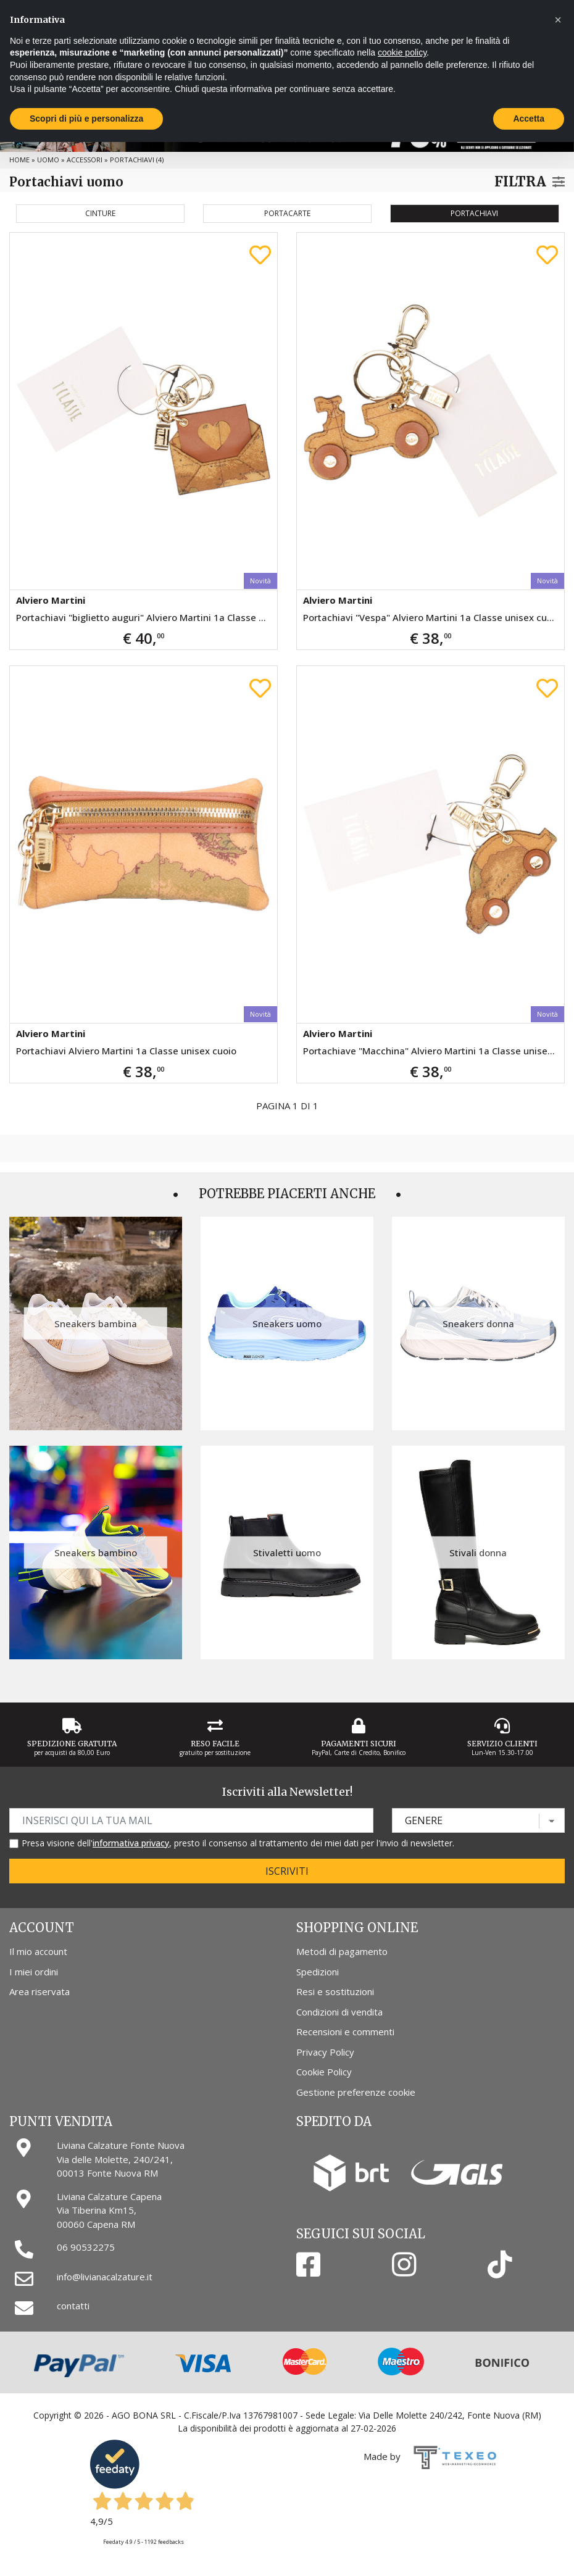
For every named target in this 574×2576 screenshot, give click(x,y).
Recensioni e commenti (345, 2031)
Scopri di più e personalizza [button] (86, 118)
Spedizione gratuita (72, 1743)
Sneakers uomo (287, 1323)
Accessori (84, 159)
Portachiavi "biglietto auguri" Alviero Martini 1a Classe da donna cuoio (146, 617)
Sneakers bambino (95, 1552)
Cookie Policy (324, 2071)
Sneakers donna (478, 1323)
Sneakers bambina (95, 1323)
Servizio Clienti (502, 1743)
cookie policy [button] (402, 52)
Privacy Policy (325, 2052)
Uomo (48, 159)
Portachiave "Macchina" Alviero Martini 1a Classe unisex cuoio (433, 1050)
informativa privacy (131, 1843)
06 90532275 (86, 2247)
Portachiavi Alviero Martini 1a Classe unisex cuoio (126, 1050)
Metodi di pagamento (342, 1951)
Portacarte (287, 213)
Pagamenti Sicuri (358, 1743)
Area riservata (39, 1991)
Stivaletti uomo (287, 1552)
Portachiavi (474, 213)
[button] (558, 20)
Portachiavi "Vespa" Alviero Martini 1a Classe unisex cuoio (431, 617)
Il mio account (38, 1951)
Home (19, 159)
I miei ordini (33, 1971)
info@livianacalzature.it (104, 2276)
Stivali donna (478, 1552)
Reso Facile (215, 1743)
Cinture (100, 213)
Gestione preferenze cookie (355, 2092)
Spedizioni (317, 1971)
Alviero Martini (50, 600)
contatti (73, 2305)
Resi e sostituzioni (335, 1991)
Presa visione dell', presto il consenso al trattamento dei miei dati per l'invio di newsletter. (238, 1843)
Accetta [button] (528, 118)
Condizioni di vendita (339, 2012)
